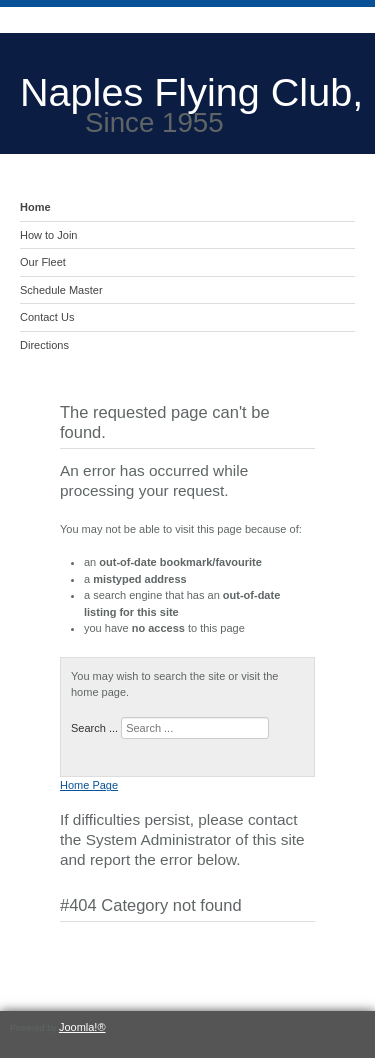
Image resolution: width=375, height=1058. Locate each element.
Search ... (94, 728)
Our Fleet (43, 262)
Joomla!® (82, 1027)
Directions (44, 345)
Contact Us (47, 317)
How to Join (48, 235)
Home (35, 207)
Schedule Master (61, 290)
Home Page (89, 785)
